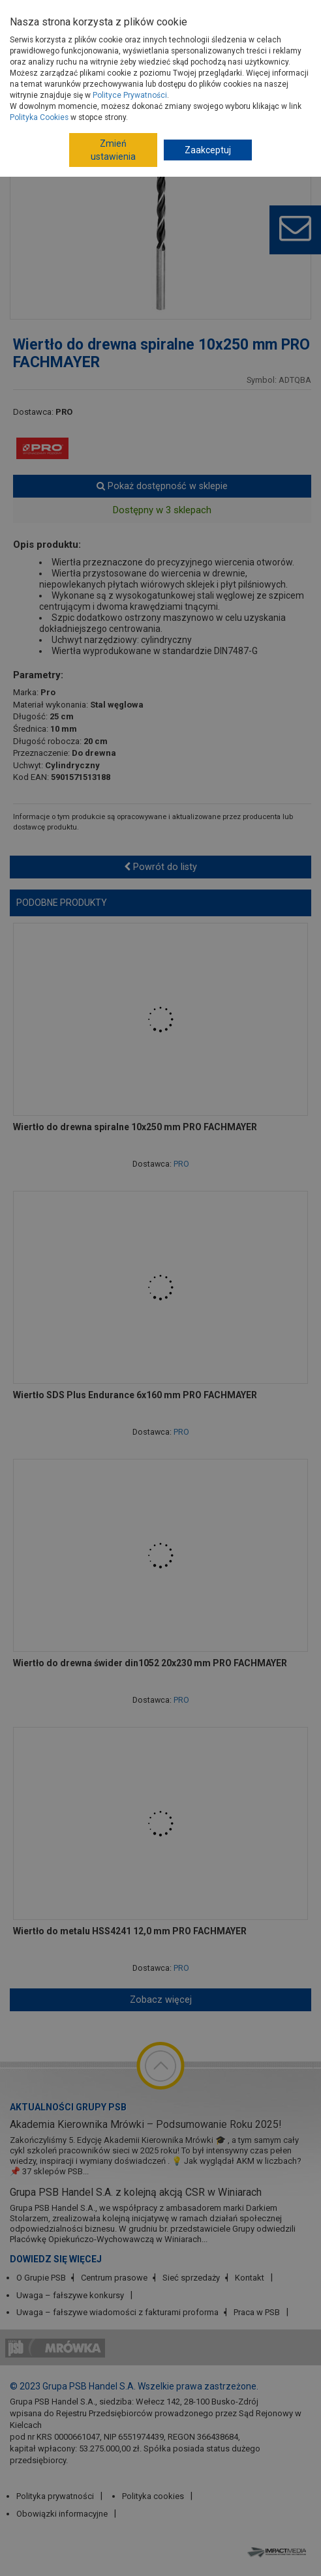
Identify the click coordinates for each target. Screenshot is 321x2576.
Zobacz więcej (161, 1999)
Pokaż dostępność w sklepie (162, 486)
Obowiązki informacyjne (62, 2514)
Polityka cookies (153, 2496)
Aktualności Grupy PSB (68, 2107)
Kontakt (249, 2278)
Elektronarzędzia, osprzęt (197, 74)
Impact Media (278, 2551)
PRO (63, 412)
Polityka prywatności (55, 2496)
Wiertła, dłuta (182, 93)
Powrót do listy (160, 866)
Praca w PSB (257, 2312)
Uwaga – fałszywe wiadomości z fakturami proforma (117, 2312)
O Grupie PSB (41, 2278)
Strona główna (42, 74)
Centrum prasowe (114, 2278)
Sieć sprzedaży (191, 2278)
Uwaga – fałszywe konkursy (70, 2295)
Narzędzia (111, 74)
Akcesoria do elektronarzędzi (83, 93)
